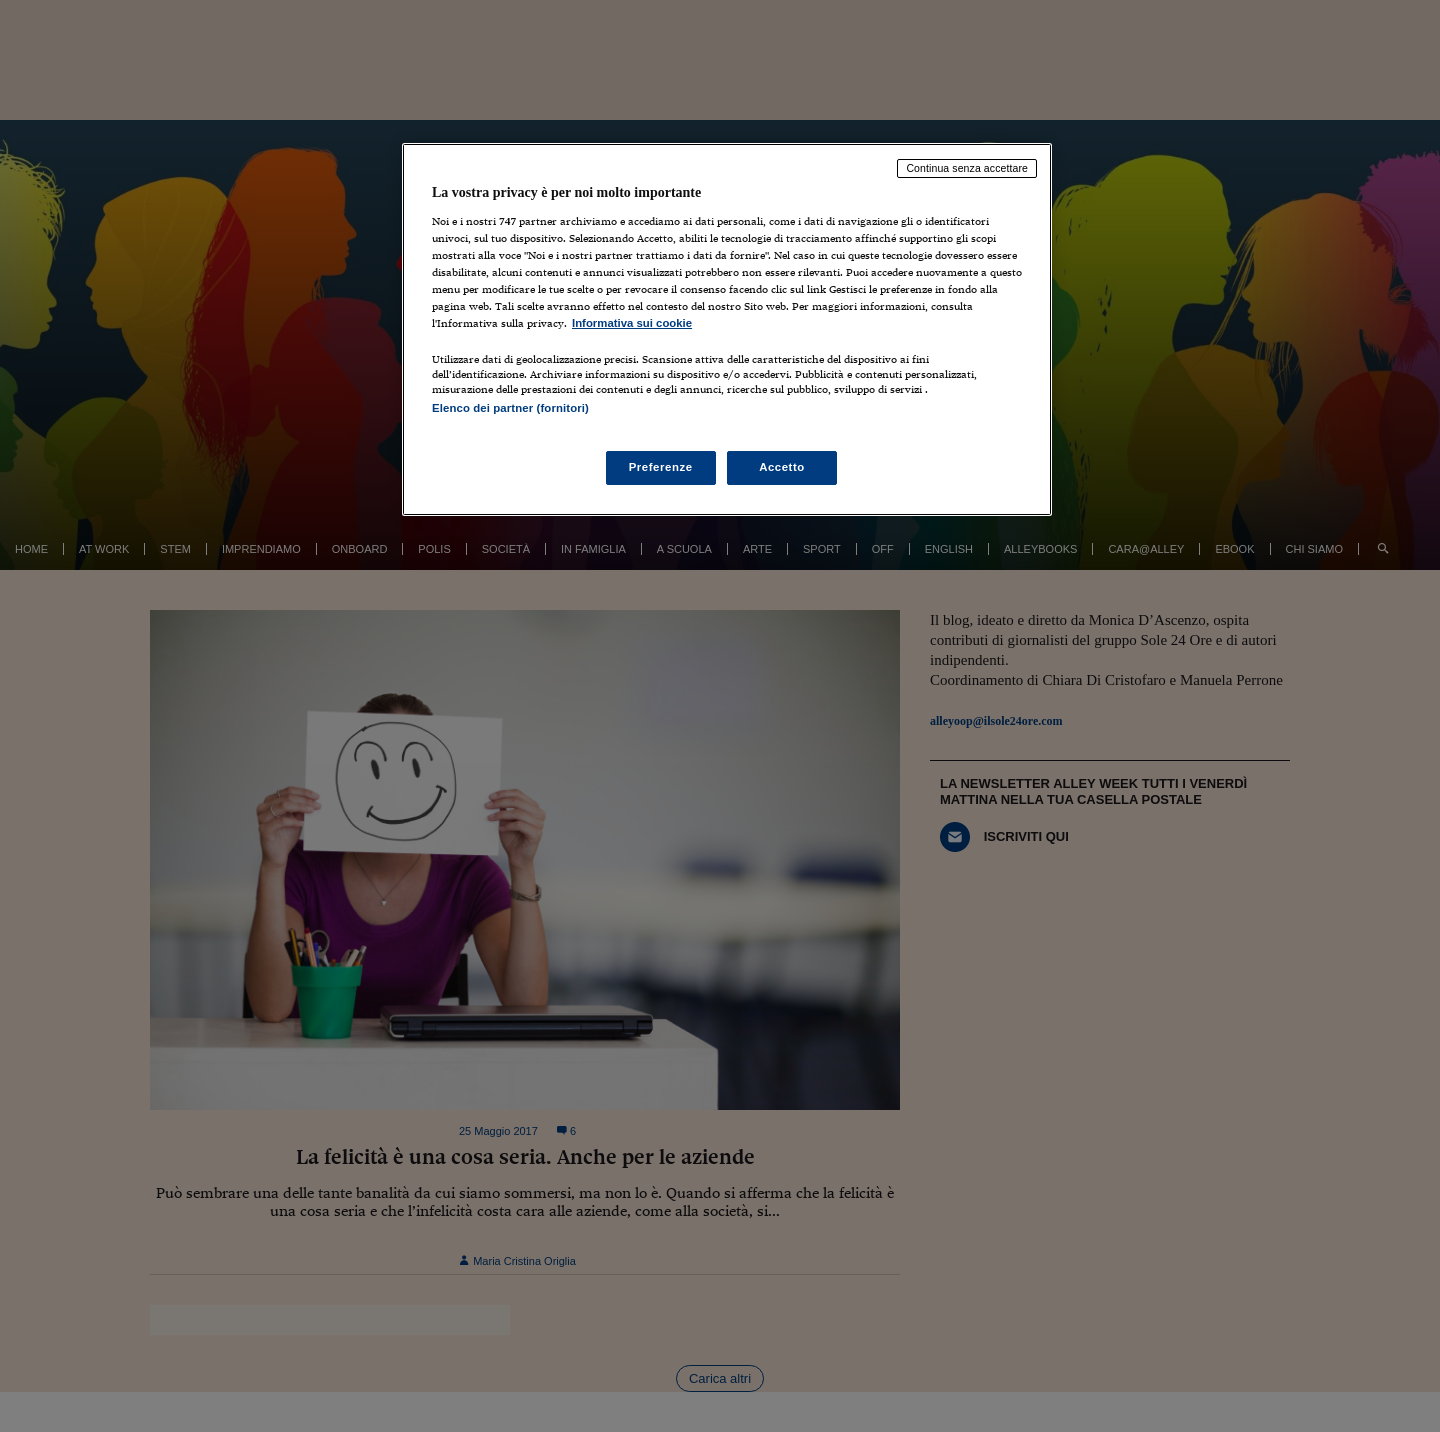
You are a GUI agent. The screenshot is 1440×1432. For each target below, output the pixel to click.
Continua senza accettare (967, 168)
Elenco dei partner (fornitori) (510, 408)
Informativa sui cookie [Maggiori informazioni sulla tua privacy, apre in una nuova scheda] (632, 323)
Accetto (782, 467)
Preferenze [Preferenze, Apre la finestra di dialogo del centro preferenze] (661, 467)
